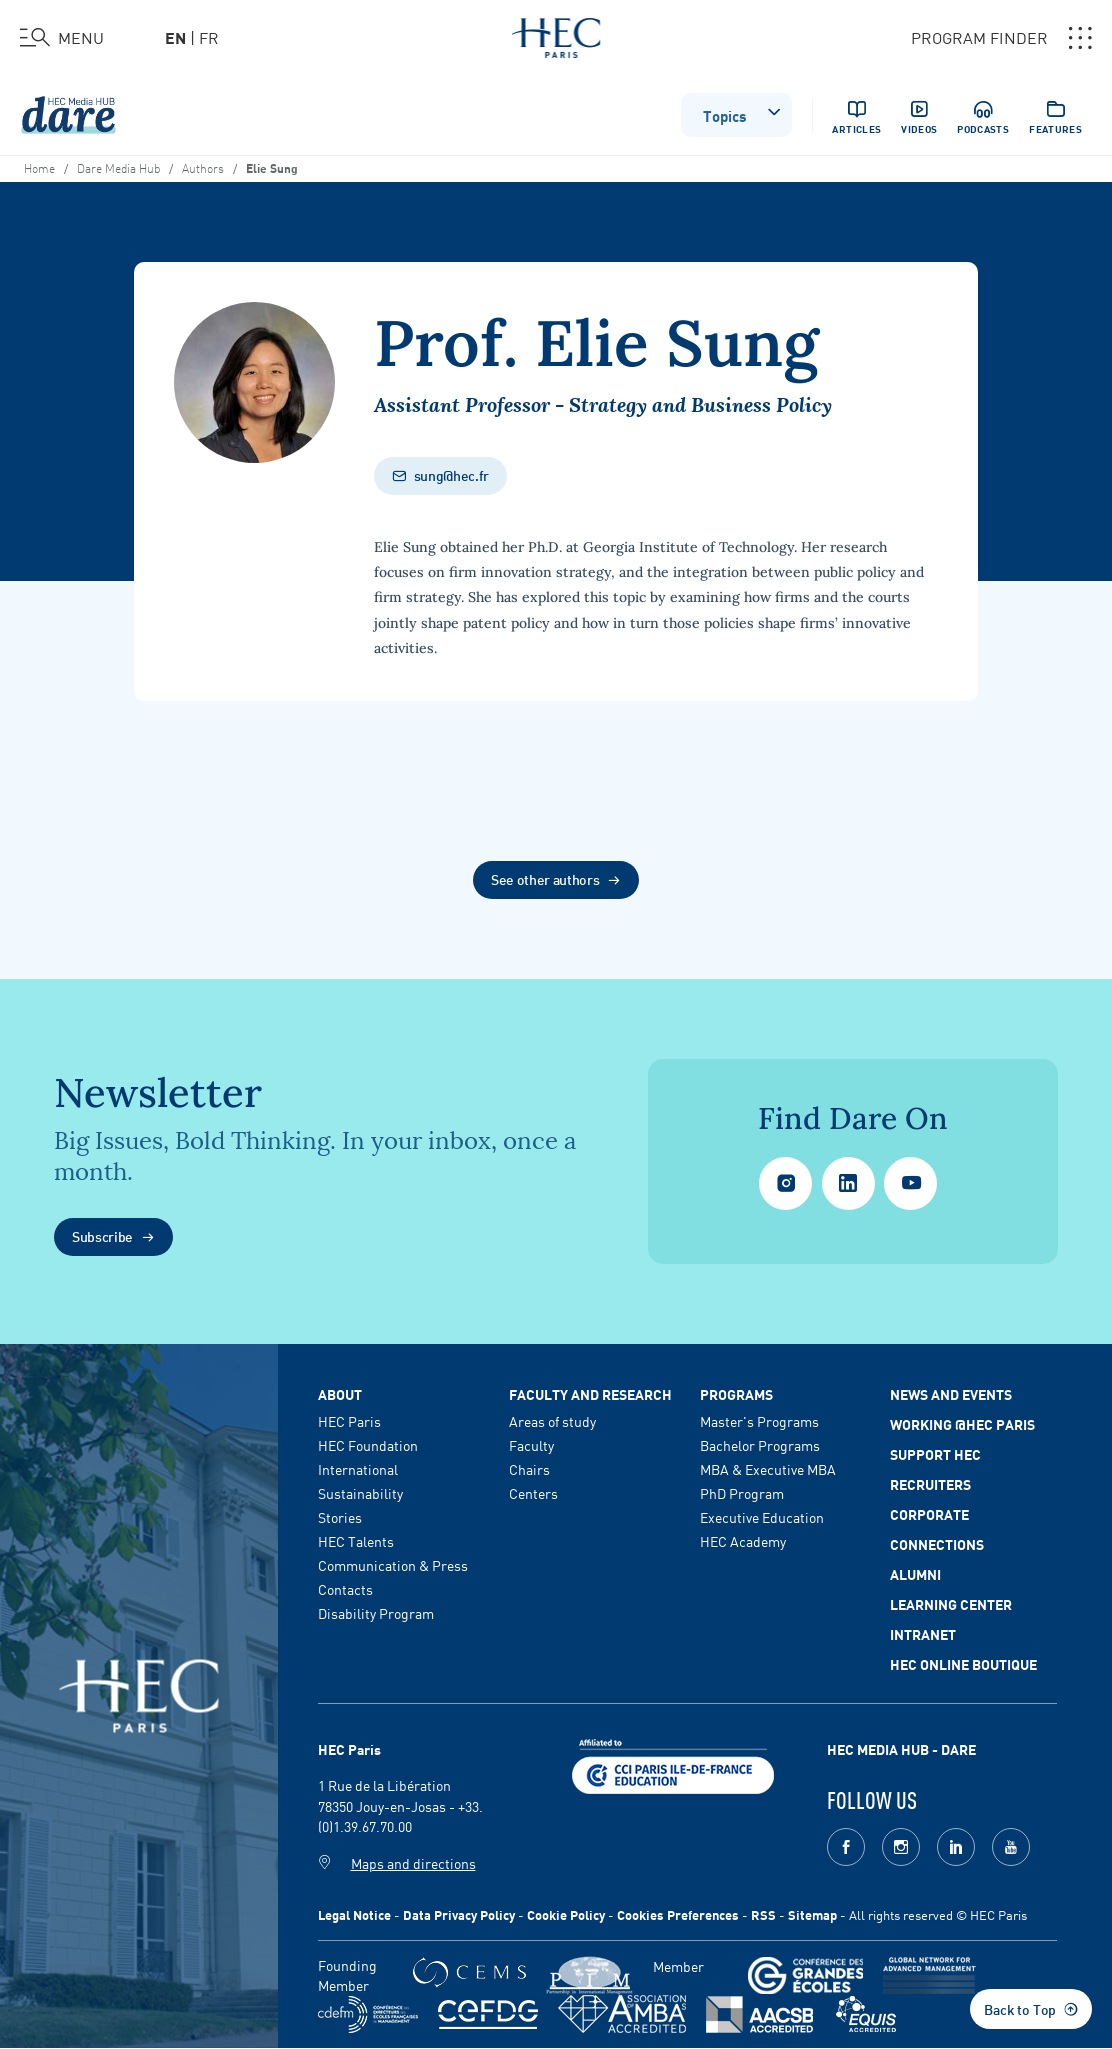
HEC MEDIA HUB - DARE (901, 1749)
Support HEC (935, 1454)
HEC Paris (349, 1421)
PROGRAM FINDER (1001, 38)
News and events (951, 1394)
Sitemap (812, 1914)
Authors (203, 167)
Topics (742, 113)
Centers (533, 1493)
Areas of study (552, 1421)
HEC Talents (356, 1541)
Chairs (529, 1469)
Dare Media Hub (118, 167)
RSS (763, 1914)
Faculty (531, 1445)
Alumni (915, 1574)
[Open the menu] (62, 38)
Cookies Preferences (678, 1914)
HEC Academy (743, 1541)
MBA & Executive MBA (768, 1469)
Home (39, 167)
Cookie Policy (566, 1914)
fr (209, 37)
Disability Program (376, 1613)
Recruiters (930, 1484)
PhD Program (742, 1493)
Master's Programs (759, 1421)
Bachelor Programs (760, 1445)
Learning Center (951, 1604)
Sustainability (360, 1493)
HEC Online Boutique (963, 1664)
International (358, 1469)
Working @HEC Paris (962, 1424)
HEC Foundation (368, 1445)
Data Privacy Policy (459, 1914)
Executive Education (762, 1517)
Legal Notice (354, 1914)
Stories (340, 1517)
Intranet (923, 1634)
